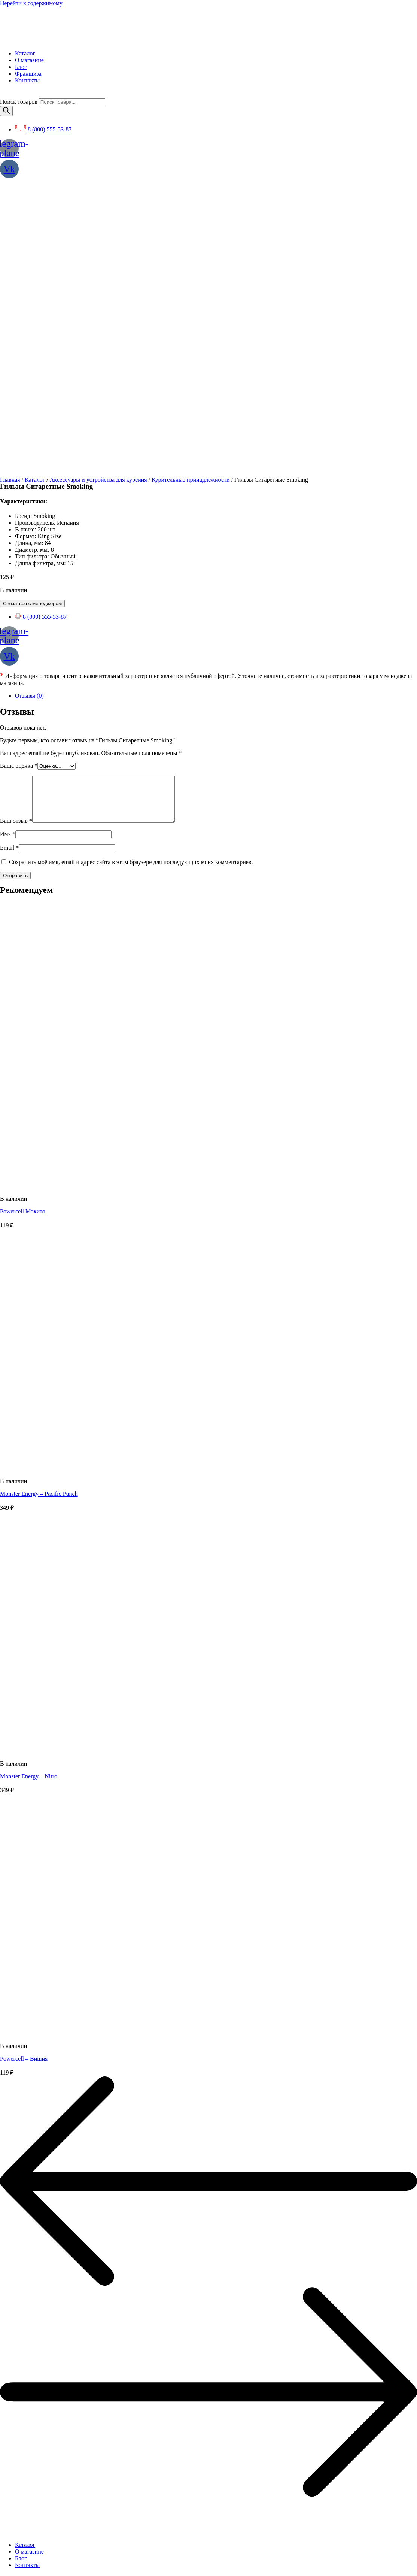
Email (9, 565)
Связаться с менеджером (32, 312)
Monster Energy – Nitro (28, 1494)
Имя (7, 551)
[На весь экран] (18, 2568)
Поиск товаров (18, 102)
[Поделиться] (10, 2568)
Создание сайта (19, 2398)
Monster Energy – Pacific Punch (39, 1211)
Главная (10, 188)
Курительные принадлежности (191, 188)
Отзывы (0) (29, 404)
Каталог (35, 188)
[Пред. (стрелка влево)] (3, 2574)
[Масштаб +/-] (25, 2568)
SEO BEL (60, 2398)
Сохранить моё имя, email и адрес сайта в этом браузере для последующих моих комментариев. (131, 579)
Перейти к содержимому (31, 3)
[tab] (216, 404)
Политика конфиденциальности (40, 2386)
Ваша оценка (18, 474)
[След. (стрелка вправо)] (10, 2574)
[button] (22, 2552)
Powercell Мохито (22, 929)
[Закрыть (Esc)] (3, 2568)
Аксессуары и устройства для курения (98, 188)
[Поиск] (6, 111)
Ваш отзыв (16, 538)
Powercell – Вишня (24, 1776)
